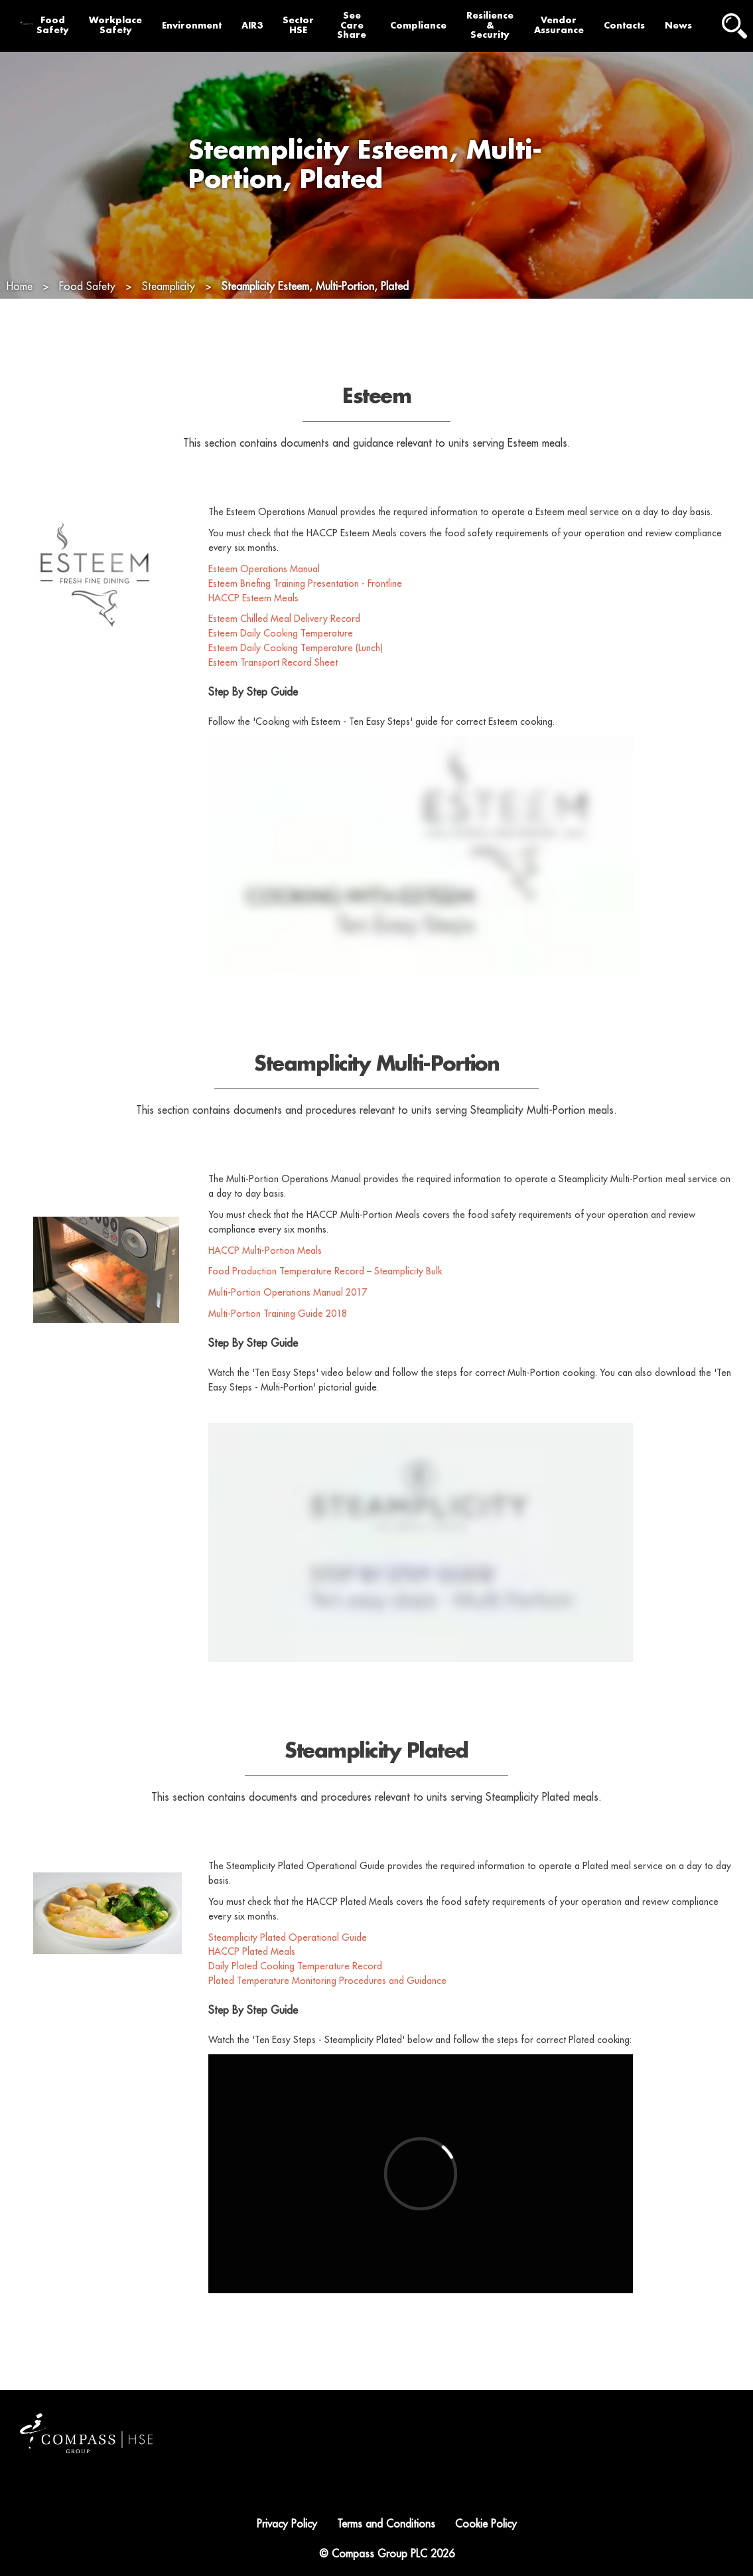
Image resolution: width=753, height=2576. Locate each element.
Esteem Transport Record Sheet (273, 689)
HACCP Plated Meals (251, 1979)
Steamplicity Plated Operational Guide (289, 1964)
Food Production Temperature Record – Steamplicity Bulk (325, 1299)
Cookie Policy (486, 2524)
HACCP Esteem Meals (253, 625)
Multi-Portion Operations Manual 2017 (287, 1320)
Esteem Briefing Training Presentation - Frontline (305, 610)
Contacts (624, 25)
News (678, 25)
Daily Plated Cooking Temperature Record (295, 1994)
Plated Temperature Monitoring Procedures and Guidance (327, 2007)
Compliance (418, 25)
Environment (192, 25)
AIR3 (252, 25)
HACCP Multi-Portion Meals (265, 1277)
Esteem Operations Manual (265, 596)
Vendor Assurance (559, 25)
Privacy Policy (287, 2524)
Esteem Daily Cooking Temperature (280, 661)
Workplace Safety (115, 25)
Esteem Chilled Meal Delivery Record (284, 646)
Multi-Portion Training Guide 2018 (277, 1341)
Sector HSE (298, 25)
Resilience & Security (489, 25)
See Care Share (351, 25)
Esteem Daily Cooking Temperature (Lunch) (295, 675)
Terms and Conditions (386, 2524)
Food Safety (52, 25)
